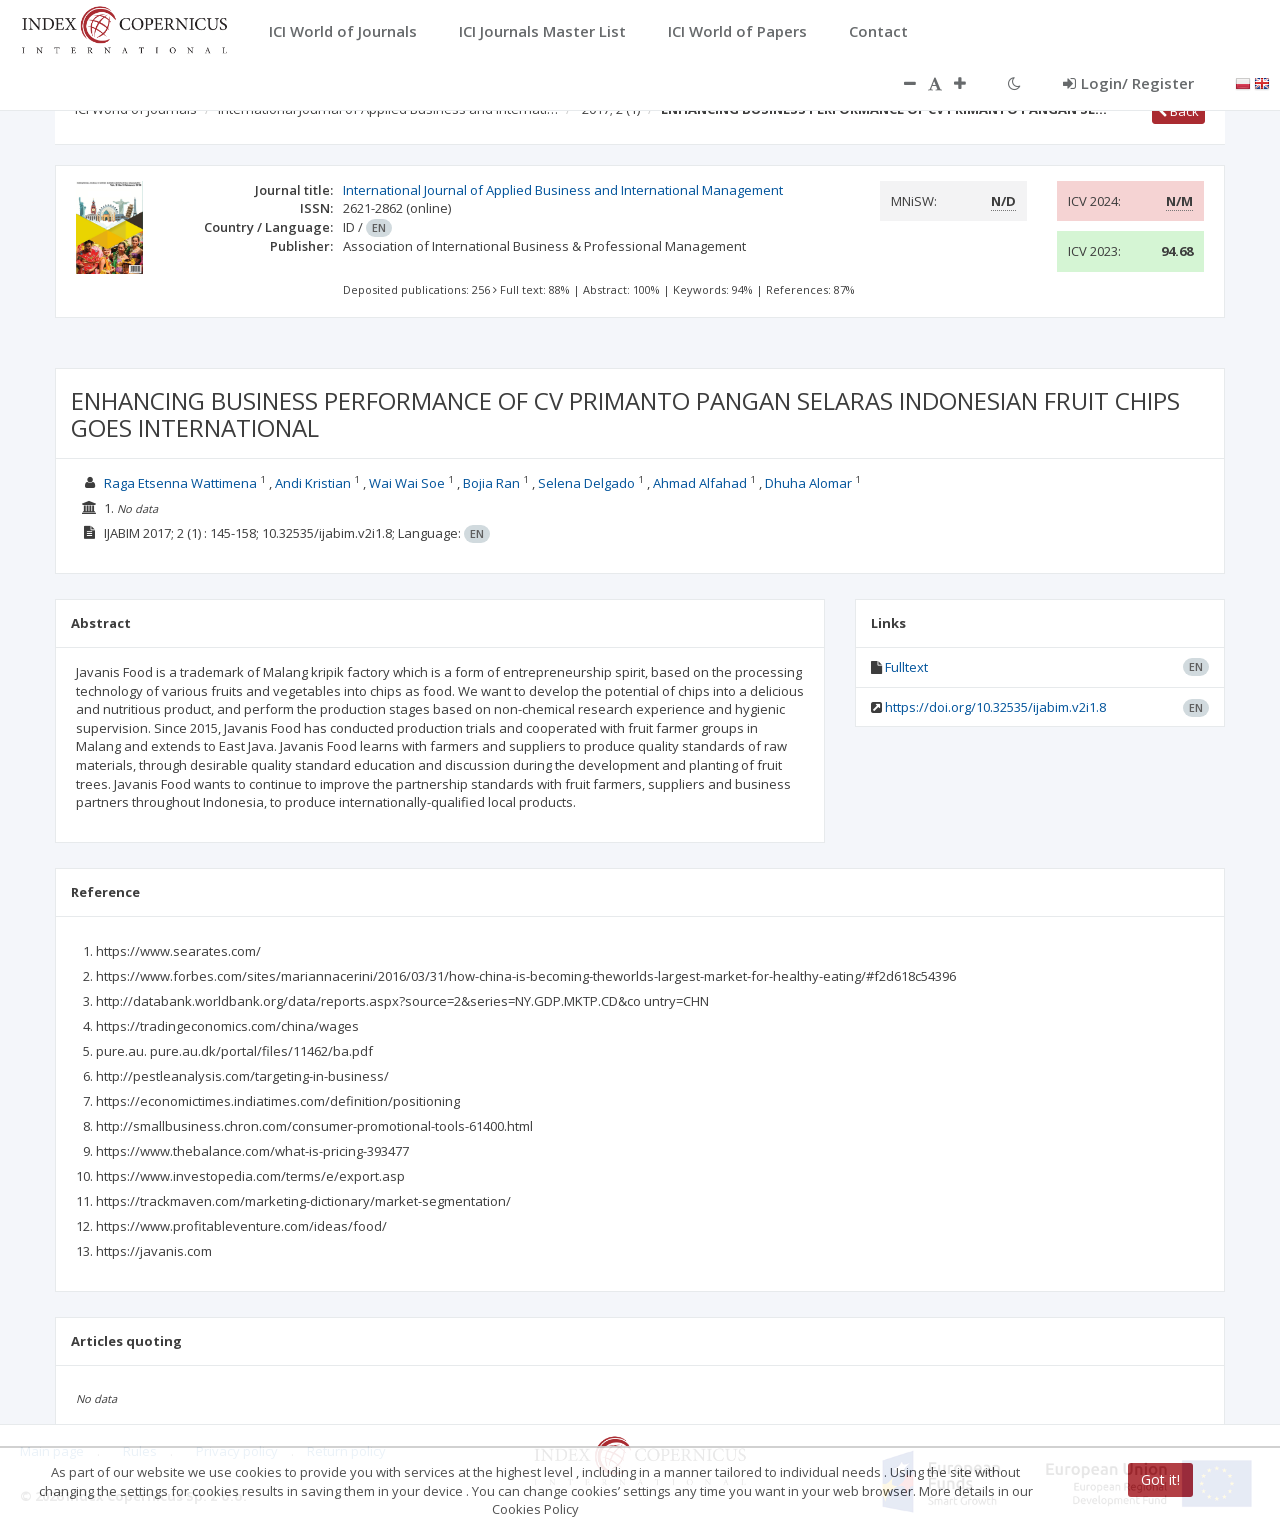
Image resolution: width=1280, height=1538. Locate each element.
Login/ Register (1128, 83)
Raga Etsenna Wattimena (180, 483)
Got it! (1160, 1479)
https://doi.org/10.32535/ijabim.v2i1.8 (995, 707)
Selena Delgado (586, 483)
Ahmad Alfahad (700, 483)
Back (1178, 111)
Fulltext (906, 667)
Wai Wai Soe (407, 483)
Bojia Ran (491, 483)
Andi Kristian (313, 483)
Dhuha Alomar (808, 483)
